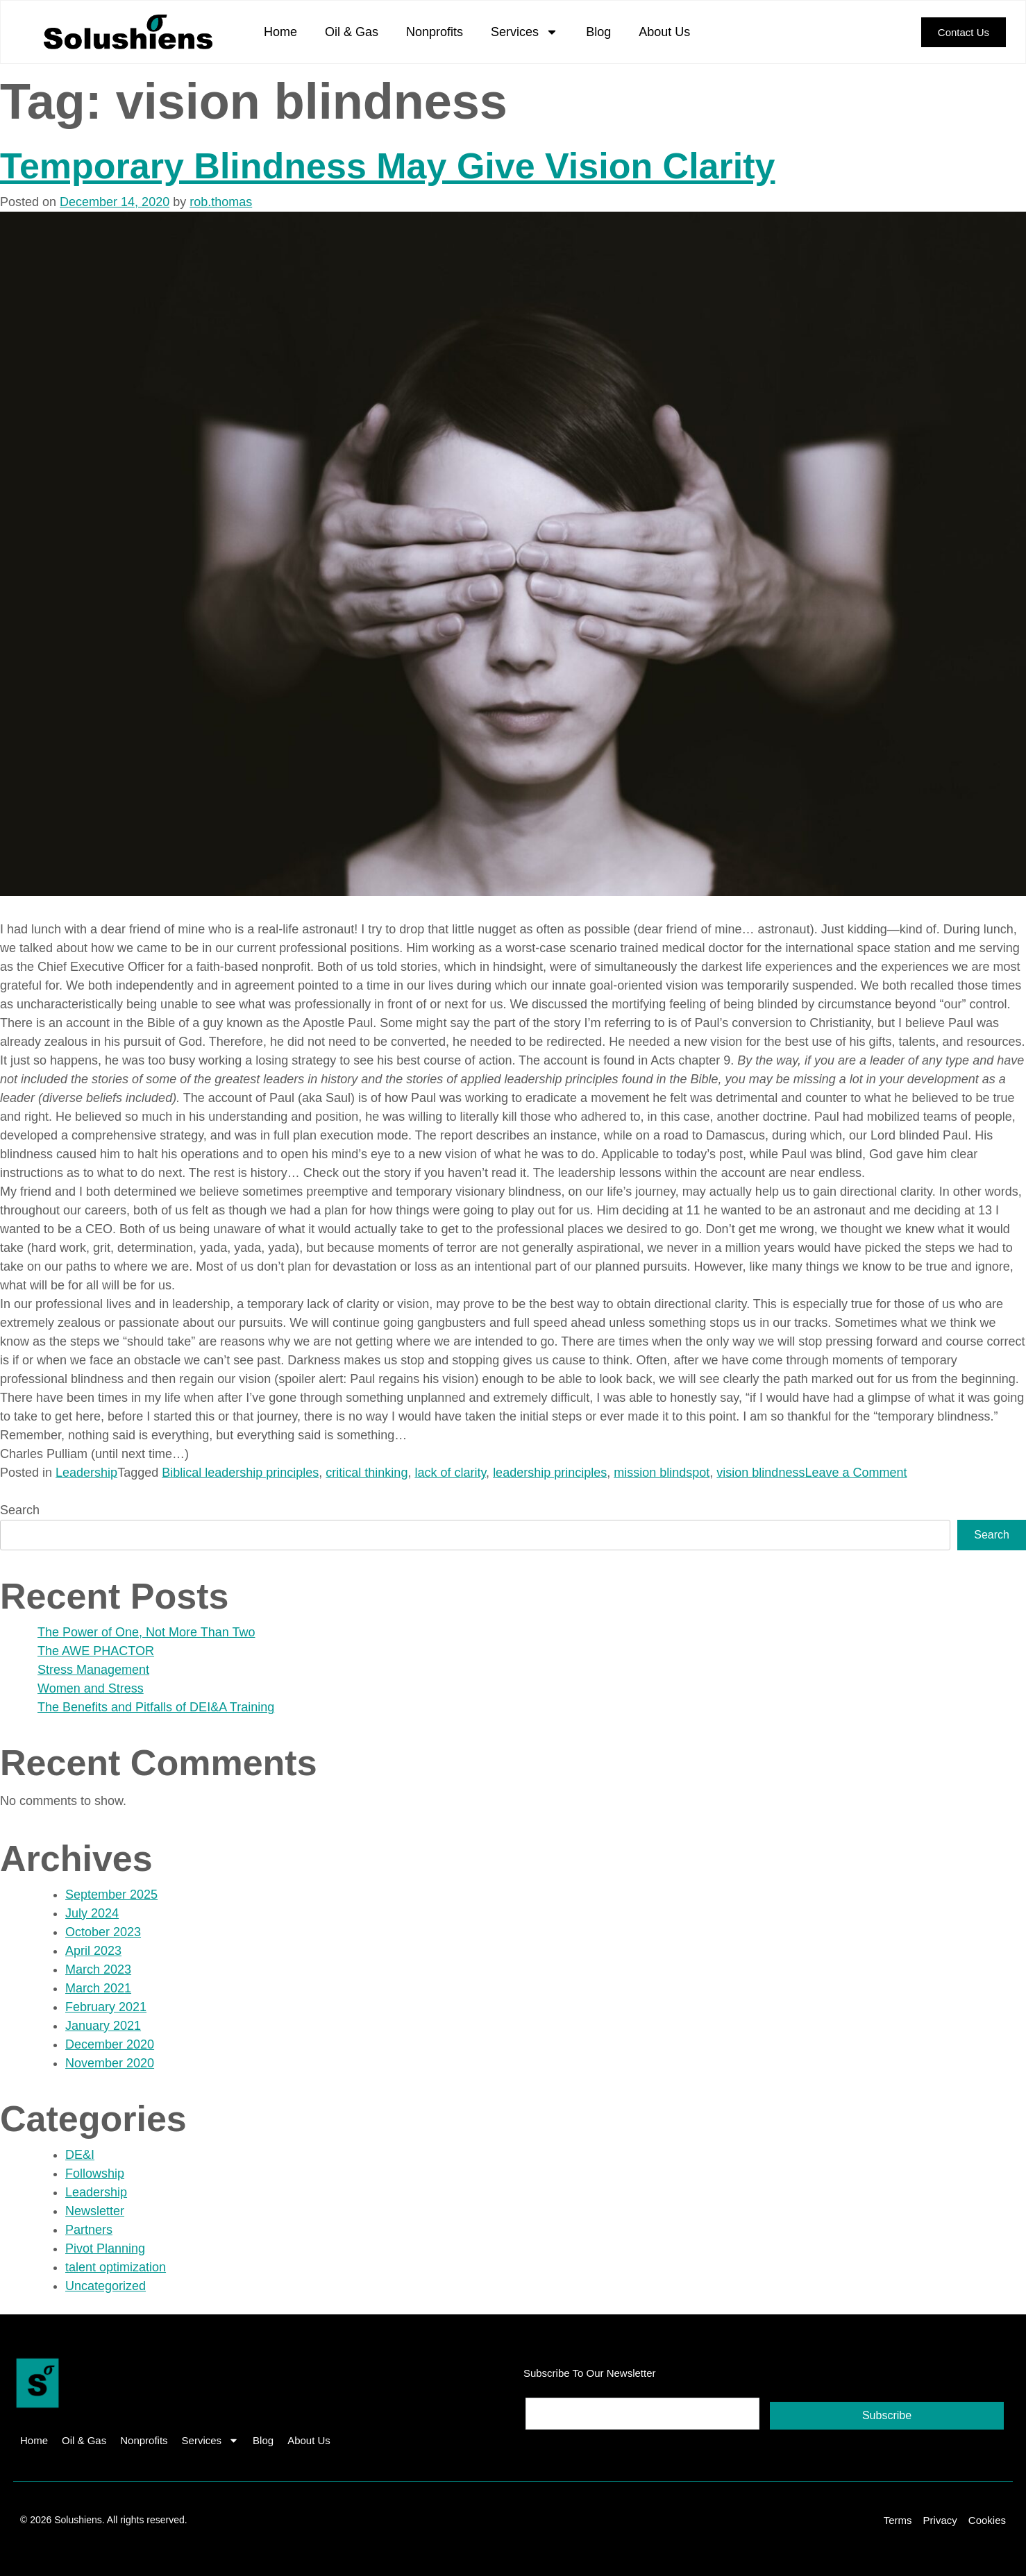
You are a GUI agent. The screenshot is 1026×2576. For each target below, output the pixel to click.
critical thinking (366, 1473)
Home (280, 32)
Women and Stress (90, 1688)
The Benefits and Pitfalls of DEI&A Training (155, 1707)
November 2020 (109, 2063)
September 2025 (111, 1894)
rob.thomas (221, 202)
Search (20, 1510)
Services (524, 32)
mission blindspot (661, 1473)
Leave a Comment (856, 1473)
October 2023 (103, 1932)
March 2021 (98, 1988)
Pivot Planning (105, 2248)
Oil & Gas (351, 32)
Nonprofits (434, 32)
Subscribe (886, 2415)
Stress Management (93, 1670)
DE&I (79, 2155)
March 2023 (98, 1969)
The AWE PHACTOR (95, 1651)
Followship (94, 2173)
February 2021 (105, 2007)
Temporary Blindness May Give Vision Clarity (387, 166)
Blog (598, 32)
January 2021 (103, 2026)
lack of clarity (450, 1473)
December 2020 (109, 2044)
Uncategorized (105, 2286)
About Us (664, 32)
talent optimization (115, 2267)
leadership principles (550, 1473)
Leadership (86, 1473)
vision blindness (760, 1473)
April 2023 (93, 1951)
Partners (88, 2230)
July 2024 (92, 1913)
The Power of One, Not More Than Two (146, 1632)
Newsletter (94, 2211)
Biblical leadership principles (240, 1473)
